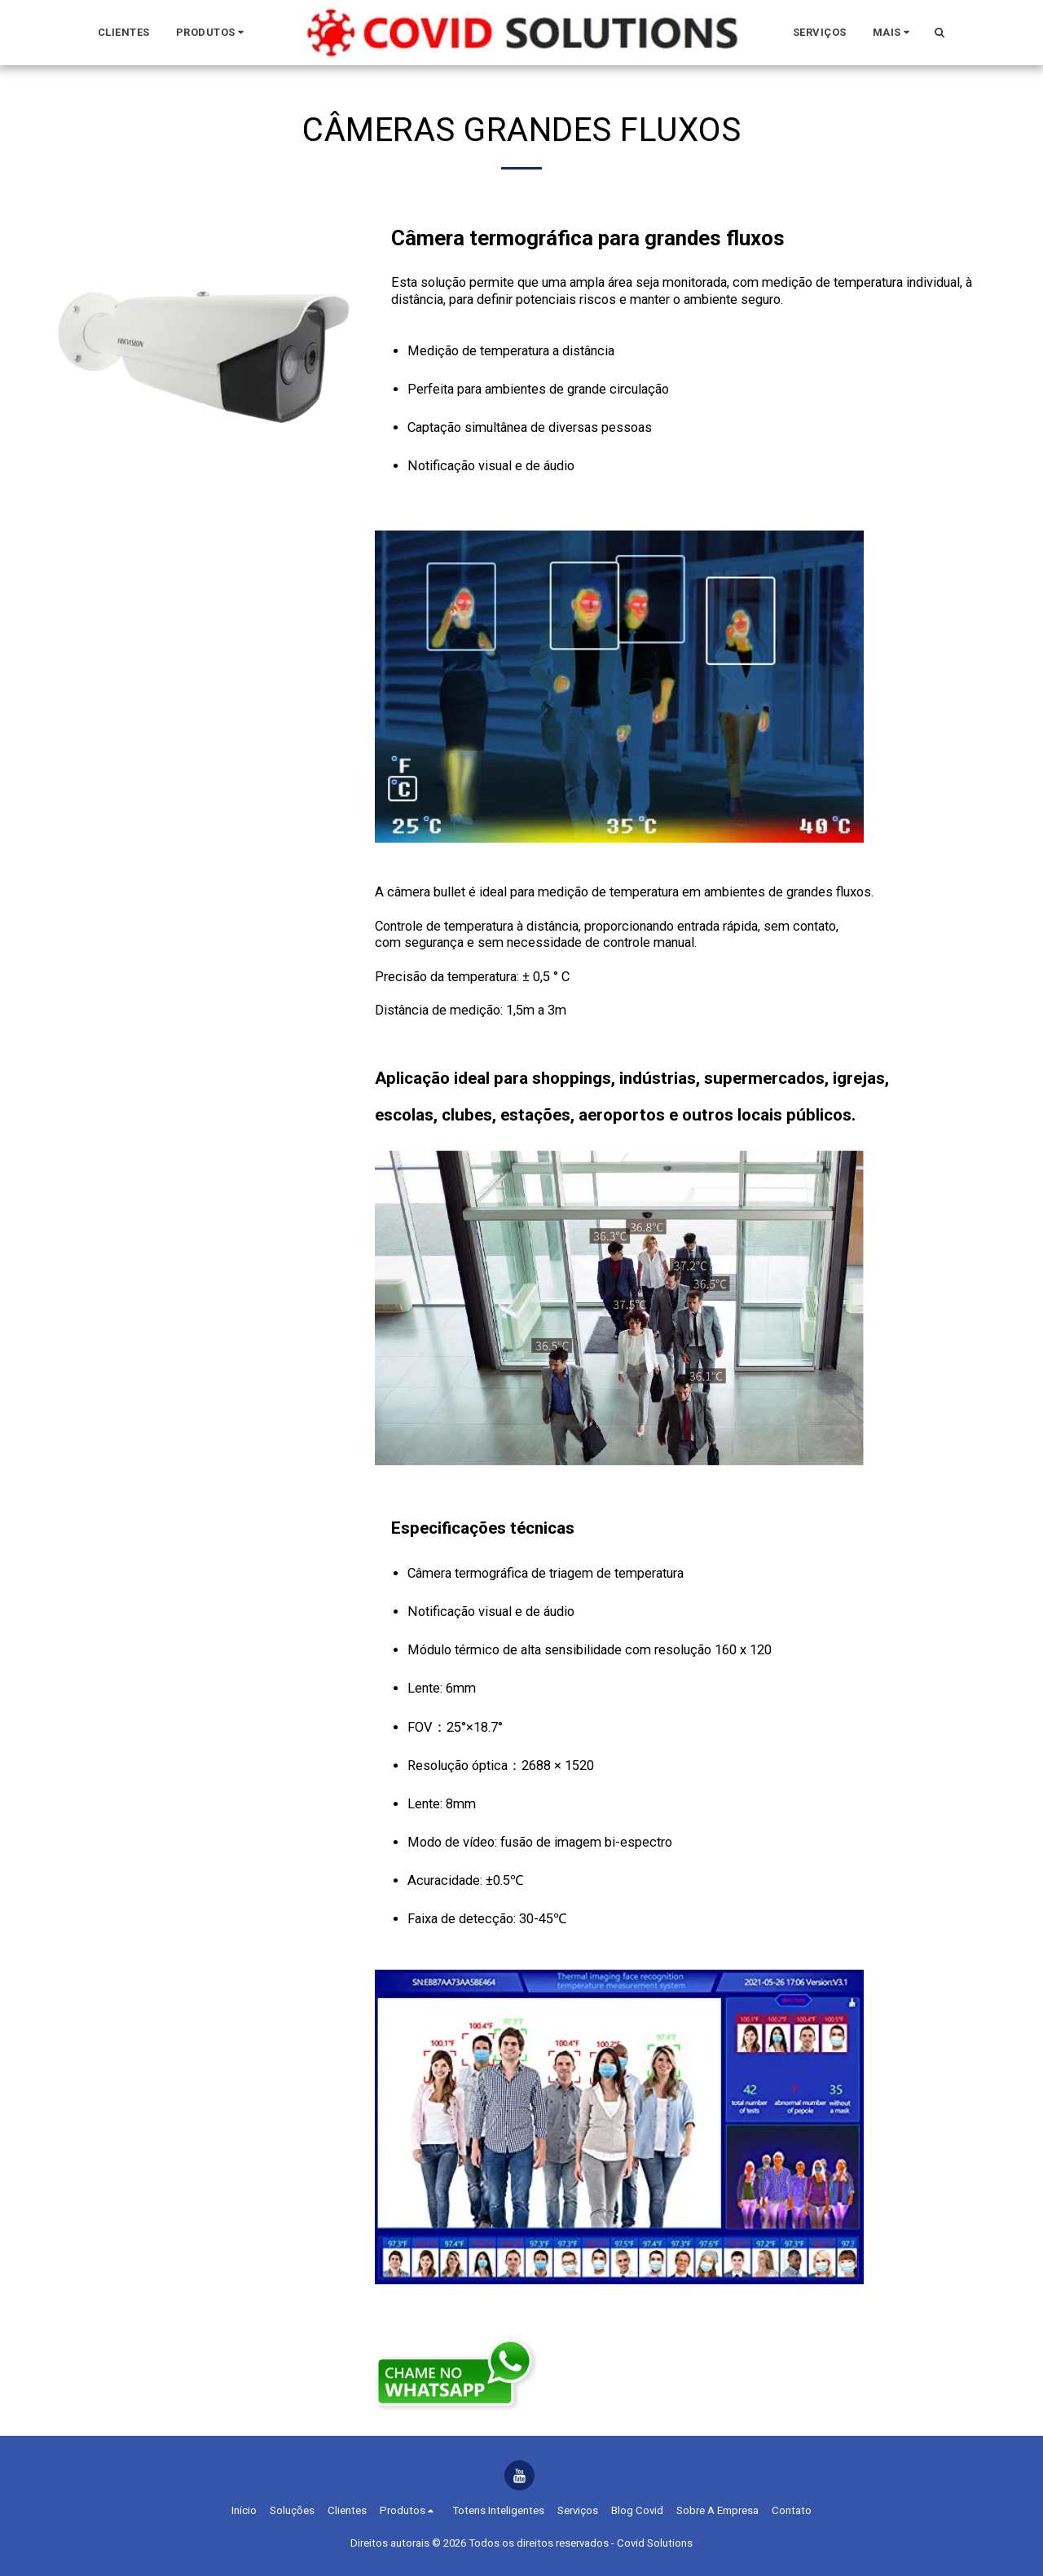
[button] (213, 32)
